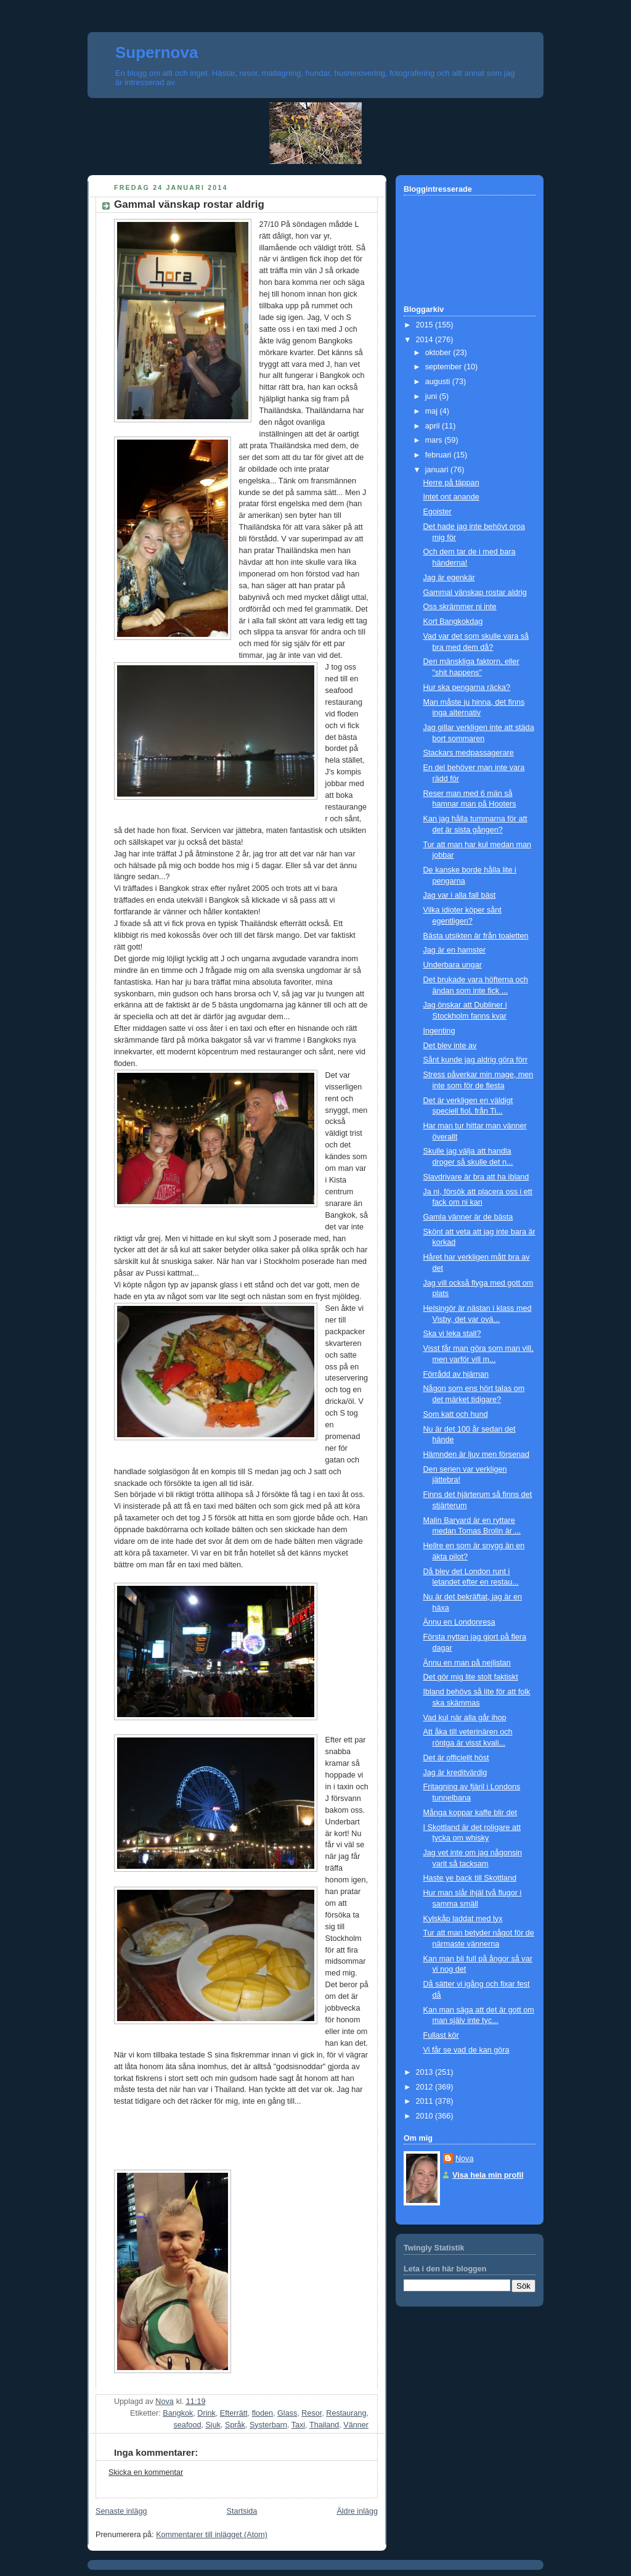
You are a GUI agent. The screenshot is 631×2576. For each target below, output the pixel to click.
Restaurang (346, 2413)
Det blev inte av (450, 1045)
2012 (426, 2087)
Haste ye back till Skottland (469, 1878)
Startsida (242, 2511)
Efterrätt (234, 2413)
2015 (426, 325)
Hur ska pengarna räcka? (467, 687)
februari (439, 455)
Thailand (324, 2425)
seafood (188, 2425)
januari (437, 470)
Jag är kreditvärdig (455, 1772)
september (444, 367)
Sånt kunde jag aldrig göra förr (475, 1060)
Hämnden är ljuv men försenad (476, 1454)
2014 (426, 339)
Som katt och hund (455, 1414)
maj (432, 411)
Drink (206, 2413)
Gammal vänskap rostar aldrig (475, 592)
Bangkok (178, 2413)
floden (262, 2413)
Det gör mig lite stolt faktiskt (470, 1677)
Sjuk (213, 2425)
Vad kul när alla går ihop (465, 1717)
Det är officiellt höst (456, 1758)
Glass (287, 2413)
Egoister (437, 511)
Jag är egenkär (449, 577)
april (433, 426)
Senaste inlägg (121, 2511)
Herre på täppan (451, 482)
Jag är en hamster (454, 950)
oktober (439, 352)
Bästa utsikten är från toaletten (476, 936)
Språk (235, 2425)
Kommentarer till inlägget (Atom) (211, 2534)
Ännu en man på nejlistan (467, 1663)
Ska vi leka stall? (452, 1333)
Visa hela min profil (487, 2175)
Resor (311, 2413)
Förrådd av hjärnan (456, 1374)
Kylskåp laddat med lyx (463, 1918)
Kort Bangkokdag (453, 621)
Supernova (156, 52)
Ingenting (439, 1031)
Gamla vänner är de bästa (468, 1217)
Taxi (298, 2425)
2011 (426, 2101)
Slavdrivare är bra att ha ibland (476, 1177)
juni (432, 396)
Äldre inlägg (357, 2511)
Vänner (355, 2425)
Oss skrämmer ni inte (460, 606)
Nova (464, 2158)
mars (435, 440)
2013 (426, 2072)
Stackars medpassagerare (468, 753)
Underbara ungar (452, 965)
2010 (426, 2116)
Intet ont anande (451, 497)
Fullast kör (441, 2035)
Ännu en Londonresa (459, 1622)
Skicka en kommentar (145, 2472)
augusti (438, 381)
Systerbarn (268, 2425)
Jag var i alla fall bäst (459, 895)
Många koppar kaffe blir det (470, 1812)
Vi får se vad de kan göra (466, 2050)
